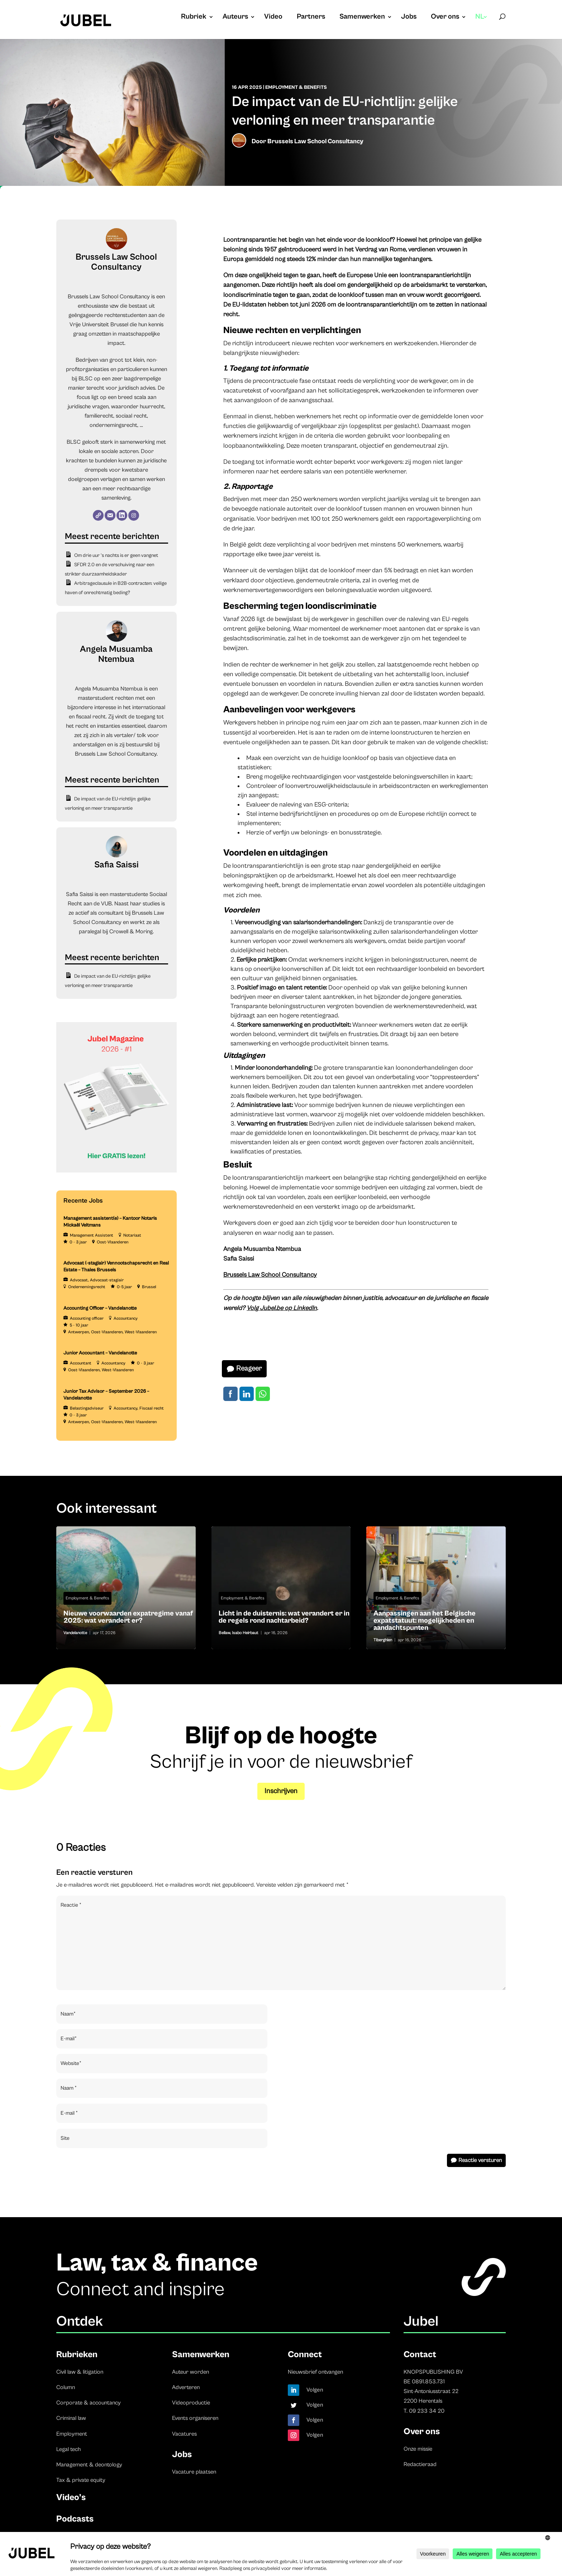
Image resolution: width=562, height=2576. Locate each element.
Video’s (71, 2497)
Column (65, 2387)
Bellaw (224, 1633)
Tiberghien (382, 1640)
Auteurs (235, 17)
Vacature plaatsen (194, 2472)
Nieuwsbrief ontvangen (315, 2372)
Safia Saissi (116, 865)
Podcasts (75, 2519)
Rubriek (193, 17)
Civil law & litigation (79, 2372)
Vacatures (184, 2434)
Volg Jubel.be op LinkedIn (282, 1308)
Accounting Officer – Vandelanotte (100, 1308)
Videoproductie (191, 2402)
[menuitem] (481, 24)
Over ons (445, 17)
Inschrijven (281, 1791)
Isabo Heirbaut (245, 1633)
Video (273, 17)
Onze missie (418, 2449)
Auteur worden (190, 2372)
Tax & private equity (80, 2480)
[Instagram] (133, 515)
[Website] (98, 515)
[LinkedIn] (121, 515)
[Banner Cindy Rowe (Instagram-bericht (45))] (116, 1171)
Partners (311, 17)
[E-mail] (110, 515)
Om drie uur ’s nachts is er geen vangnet (116, 555)
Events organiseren (195, 2418)
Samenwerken (362, 17)
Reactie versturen (480, 2160)
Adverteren (186, 2387)
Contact (420, 2354)
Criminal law (71, 2418)
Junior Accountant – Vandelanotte (100, 1353)
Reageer (249, 1368)
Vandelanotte (75, 1633)
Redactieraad (420, 2464)
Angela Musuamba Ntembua (116, 654)
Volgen (314, 2390)
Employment (71, 2434)
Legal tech (68, 2449)
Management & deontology (89, 2464)
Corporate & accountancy (88, 2402)
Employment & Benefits (296, 87)
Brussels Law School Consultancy (315, 141)
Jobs (408, 17)
